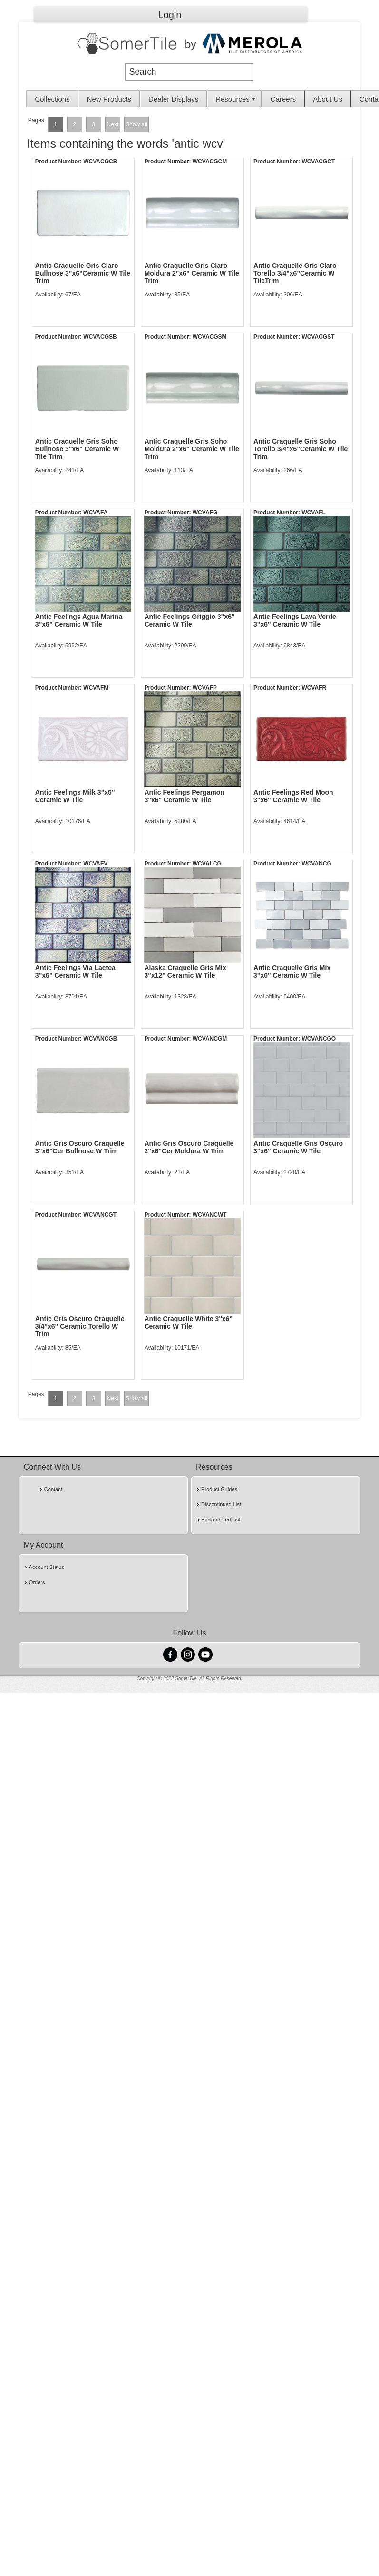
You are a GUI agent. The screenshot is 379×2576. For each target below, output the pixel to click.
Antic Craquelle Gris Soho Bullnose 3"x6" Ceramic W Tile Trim (77, 448)
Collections (52, 99)
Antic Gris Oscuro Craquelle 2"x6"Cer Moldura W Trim (188, 1147)
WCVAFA (95, 512)
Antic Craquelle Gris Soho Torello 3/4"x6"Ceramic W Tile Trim (300, 448)
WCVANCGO (318, 1039)
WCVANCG (316, 863)
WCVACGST (317, 336)
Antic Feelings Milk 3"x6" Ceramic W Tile (75, 796)
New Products (109, 99)
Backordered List (221, 1519)
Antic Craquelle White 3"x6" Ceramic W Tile (188, 1322)
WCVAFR (313, 687)
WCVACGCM (210, 161)
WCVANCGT (100, 1214)
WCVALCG (207, 863)
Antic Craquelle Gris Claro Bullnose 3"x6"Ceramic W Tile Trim (82, 273)
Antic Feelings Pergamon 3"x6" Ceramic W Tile (184, 796)
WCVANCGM (210, 1039)
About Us (327, 99)
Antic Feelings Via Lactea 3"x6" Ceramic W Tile (75, 971)
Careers (283, 99)
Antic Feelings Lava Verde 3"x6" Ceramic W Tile (294, 620)
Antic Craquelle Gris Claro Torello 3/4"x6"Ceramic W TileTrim (295, 273)
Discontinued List (221, 1504)
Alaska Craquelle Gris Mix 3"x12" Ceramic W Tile (185, 971)
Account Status (46, 1567)
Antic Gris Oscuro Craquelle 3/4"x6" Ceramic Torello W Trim (80, 1326)
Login (170, 15)
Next (113, 124)
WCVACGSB (100, 336)
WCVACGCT (318, 161)
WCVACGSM (210, 336)
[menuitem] (52, 99)
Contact (53, 1489)
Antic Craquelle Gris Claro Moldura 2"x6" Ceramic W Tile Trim (191, 273)
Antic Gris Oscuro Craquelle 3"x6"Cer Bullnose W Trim (80, 1147)
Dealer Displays (173, 99)
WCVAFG (205, 512)
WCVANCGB (100, 1039)
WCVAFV (95, 863)
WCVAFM (95, 687)
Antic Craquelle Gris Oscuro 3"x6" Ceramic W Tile (298, 1147)
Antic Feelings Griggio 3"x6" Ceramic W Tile (189, 620)
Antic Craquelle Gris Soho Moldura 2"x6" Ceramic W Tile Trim (191, 448)
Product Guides (219, 1489)
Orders (37, 1582)
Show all (136, 124)
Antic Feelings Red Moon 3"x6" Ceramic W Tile (293, 796)
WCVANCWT (210, 1214)
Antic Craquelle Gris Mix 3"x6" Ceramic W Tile (291, 971)
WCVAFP (205, 687)
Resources (236, 99)
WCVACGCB (100, 161)
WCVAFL (313, 512)
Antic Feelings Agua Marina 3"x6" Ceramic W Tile (78, 620)
